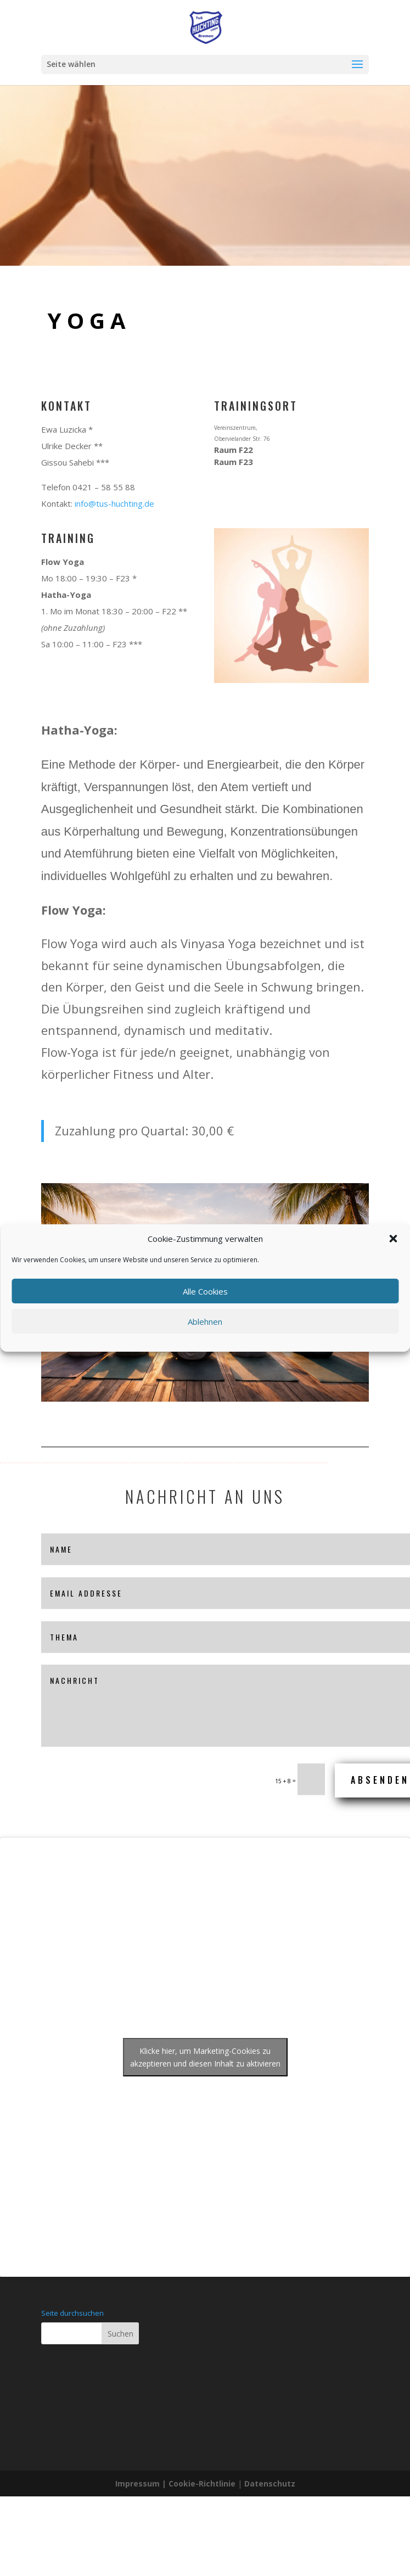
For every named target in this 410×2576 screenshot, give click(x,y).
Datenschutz (269, 2483)
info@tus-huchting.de (114, 503)
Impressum (137, 2483)
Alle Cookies (205, 1291)
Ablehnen (205, 1321)
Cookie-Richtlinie (203, 2483)
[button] (392, 1238)
